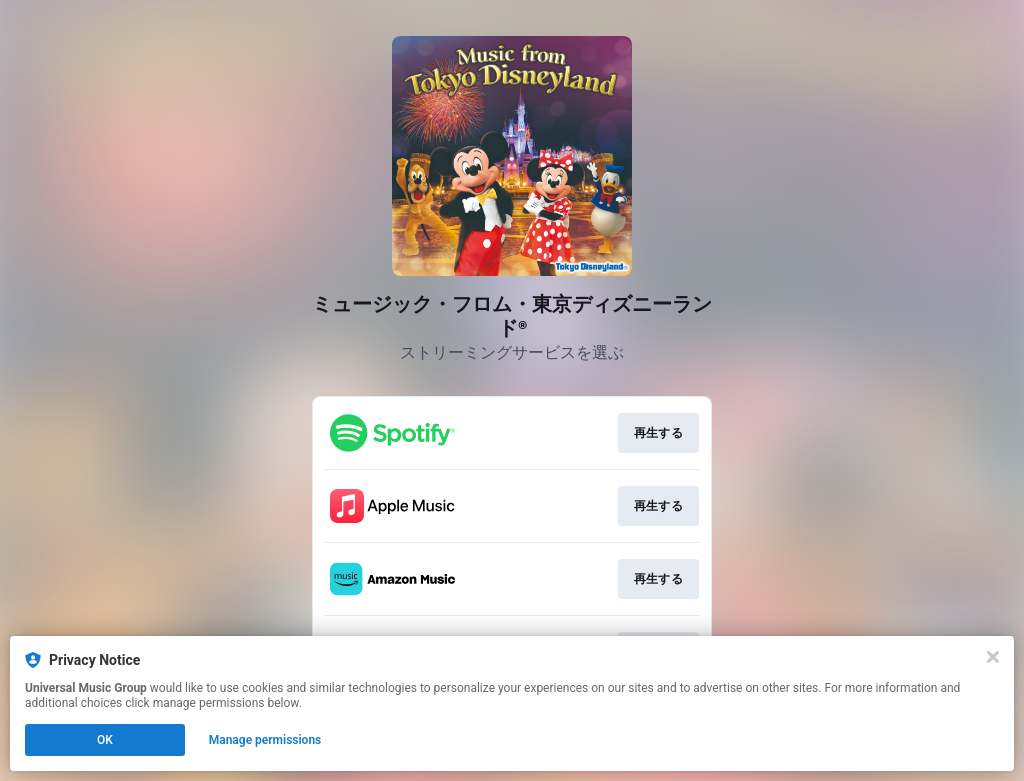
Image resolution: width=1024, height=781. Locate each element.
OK (105, 740)
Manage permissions (265, 740)
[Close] (993, 657)
